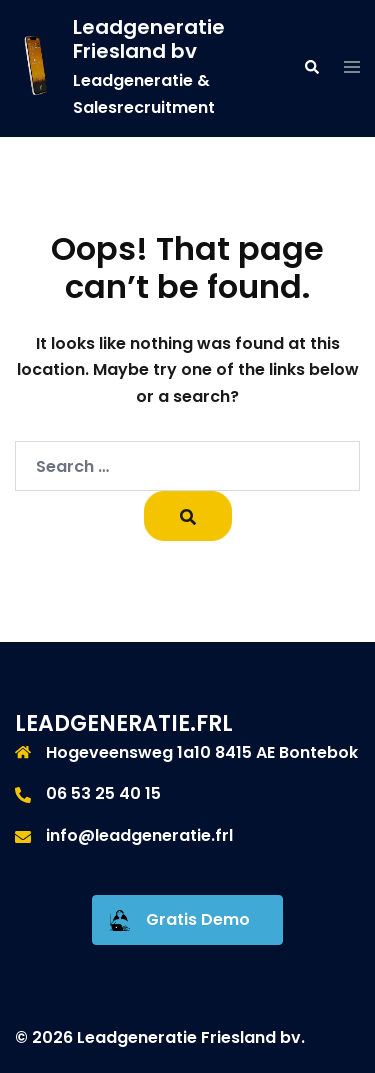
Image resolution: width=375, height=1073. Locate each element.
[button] (311, 68)
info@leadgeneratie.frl (139, 835)
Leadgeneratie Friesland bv (149, 39)
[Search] (188, 516)
